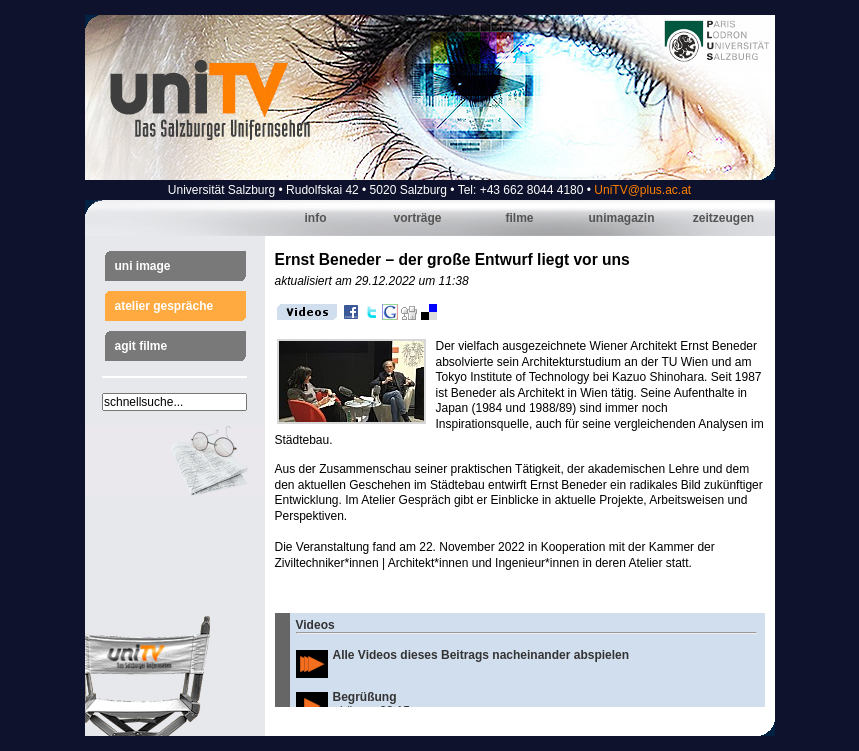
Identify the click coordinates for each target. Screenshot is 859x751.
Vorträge (417, 218)
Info (316, 218)
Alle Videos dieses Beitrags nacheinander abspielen (481, 655)
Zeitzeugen (723, 218)
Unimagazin (621, 218)
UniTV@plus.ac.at (642, 190)
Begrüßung (365, 697)
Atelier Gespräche (164, 306)
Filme (519, 218)
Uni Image (143, 266)
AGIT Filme (141, 346)
